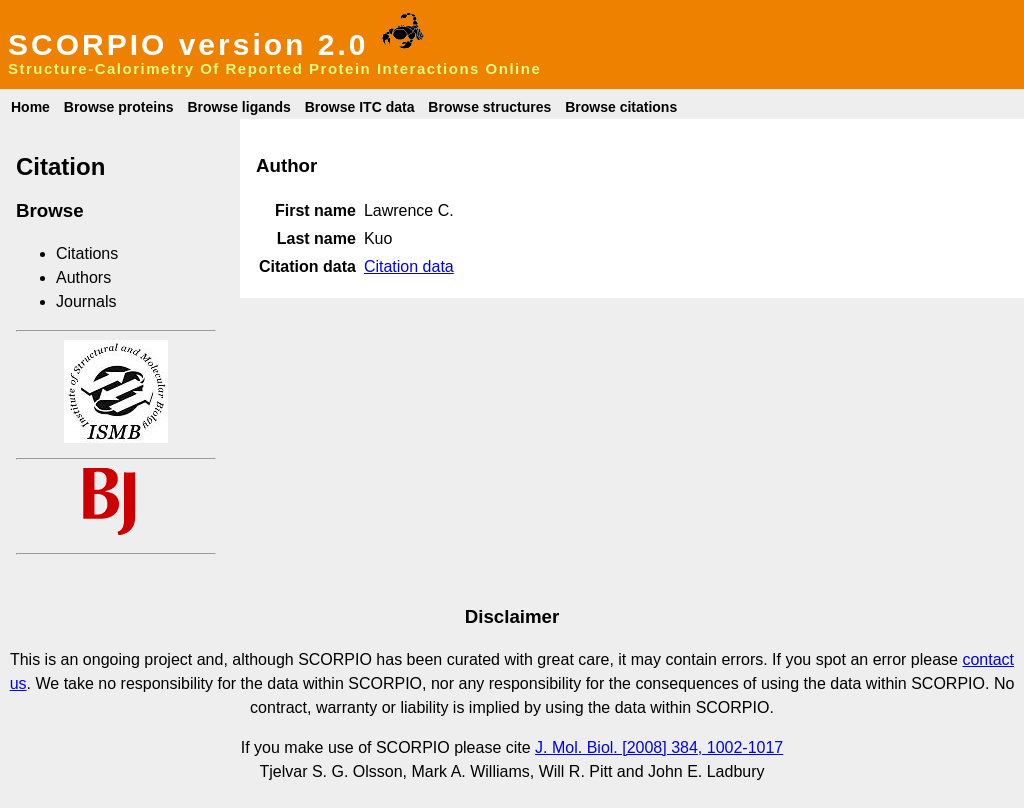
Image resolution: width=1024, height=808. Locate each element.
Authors (83, 277)
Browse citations (621, 107)
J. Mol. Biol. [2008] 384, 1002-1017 (659, 747)
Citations (87, 253)
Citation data (409, 266)
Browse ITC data (360, 107)
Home (30, 107)
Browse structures (489, 107)
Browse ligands (238, 107)
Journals (86, 301)
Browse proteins (119, 107)
